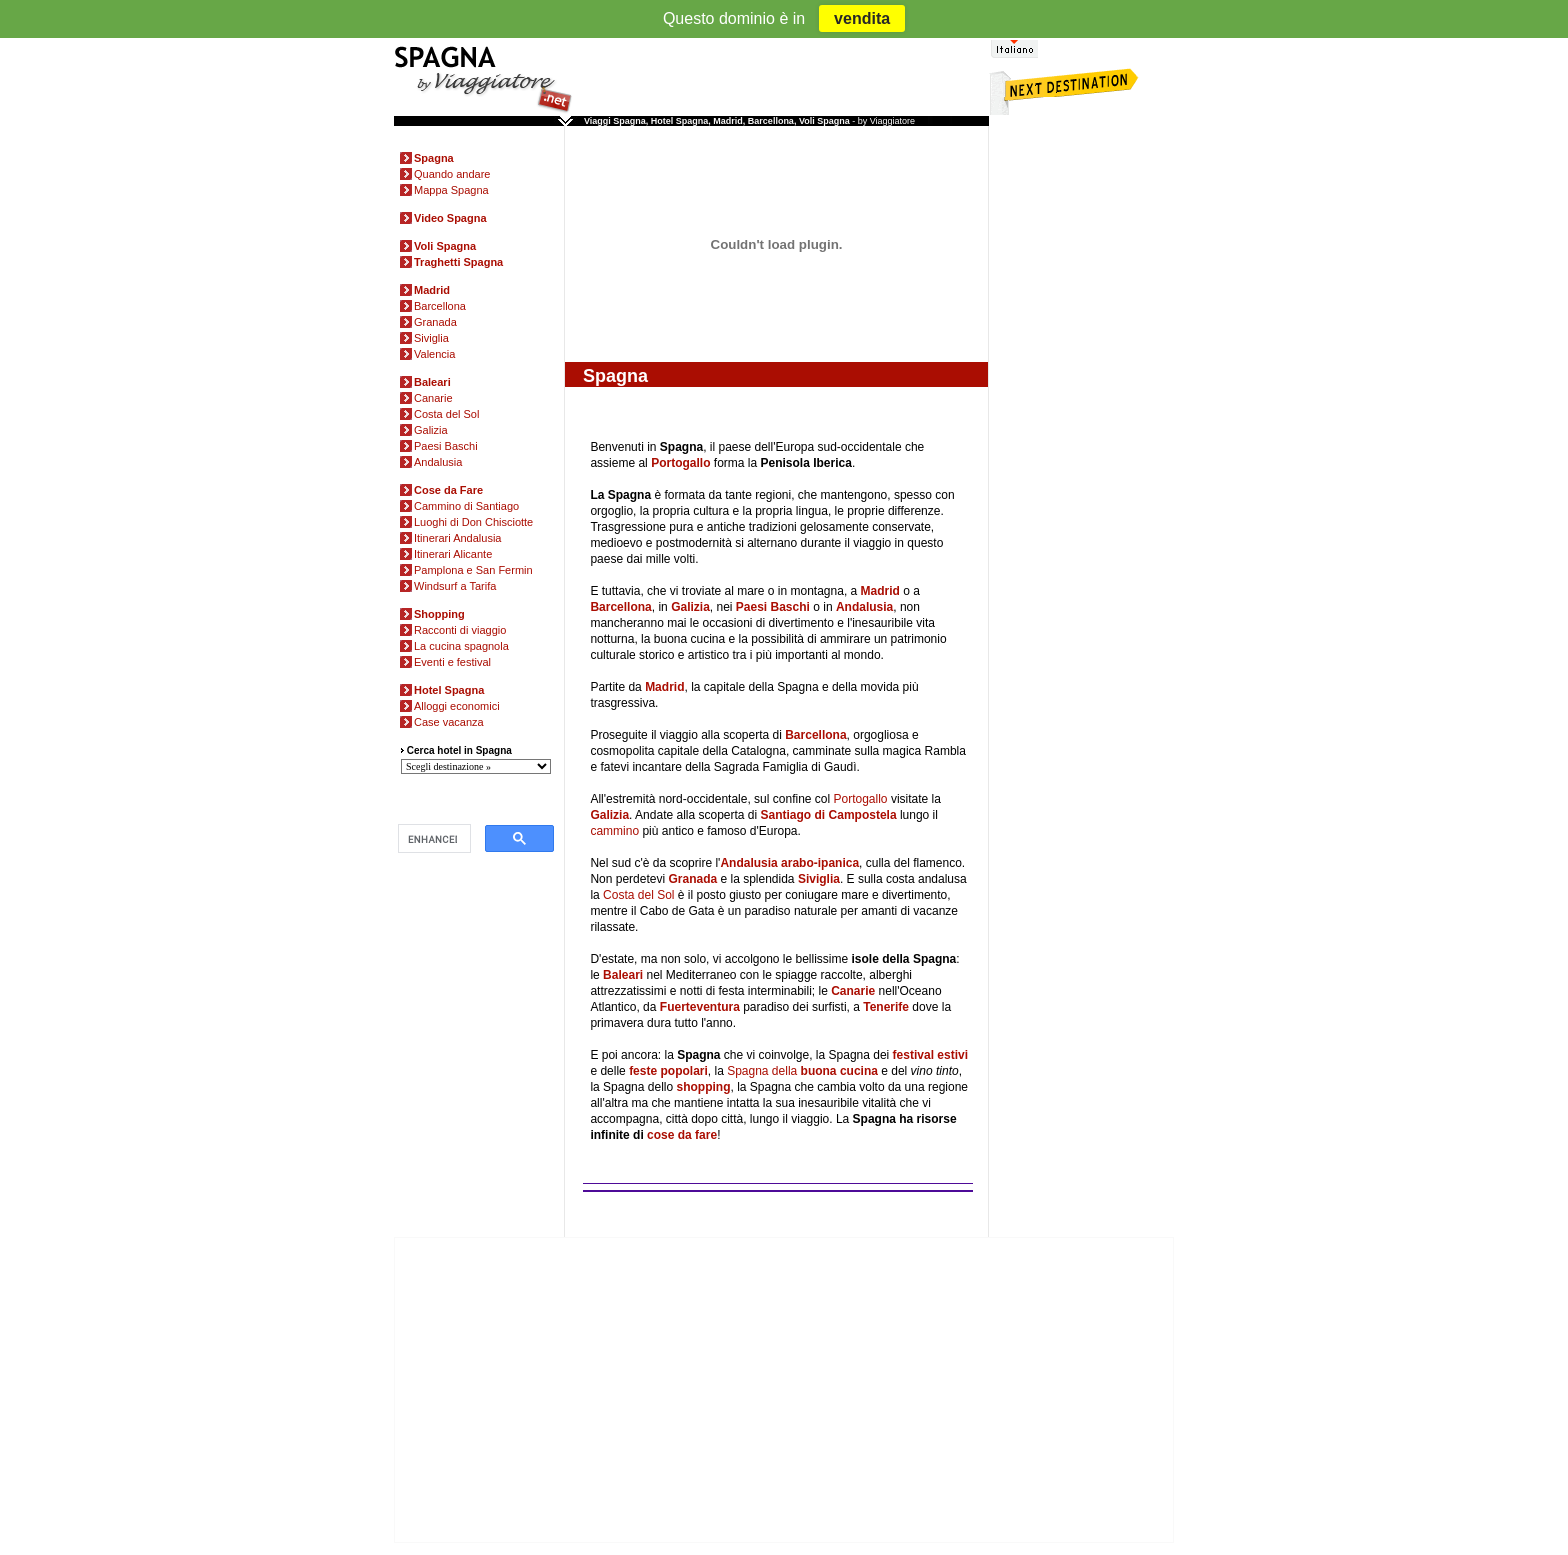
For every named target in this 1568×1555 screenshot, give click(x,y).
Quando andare (452, 174)
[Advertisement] (1084, 438)
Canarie (433, 398)
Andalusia (438, 462)
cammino (614, 831)
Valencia (434, 354)
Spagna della (802, 1071)
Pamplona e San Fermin (473, 570)
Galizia (431, 430)
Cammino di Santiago (466, 506)
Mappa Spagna (451, 190)
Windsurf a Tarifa (455, 586)
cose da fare (682, 1135)
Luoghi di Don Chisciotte (473, 522)
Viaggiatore (892, 121)
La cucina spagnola (461, 646)
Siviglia (431, 338)
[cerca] (432, 839)
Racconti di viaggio (460, 630)
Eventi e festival (452, 662)
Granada (435, 322)
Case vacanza (449, 722)
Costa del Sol (446, 414)
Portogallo (861, 799)
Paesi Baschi (446, 446)
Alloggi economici (457, 706)
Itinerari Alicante (453, 554)
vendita (862, 18)
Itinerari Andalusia (457, 538)
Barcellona (440, 306)
